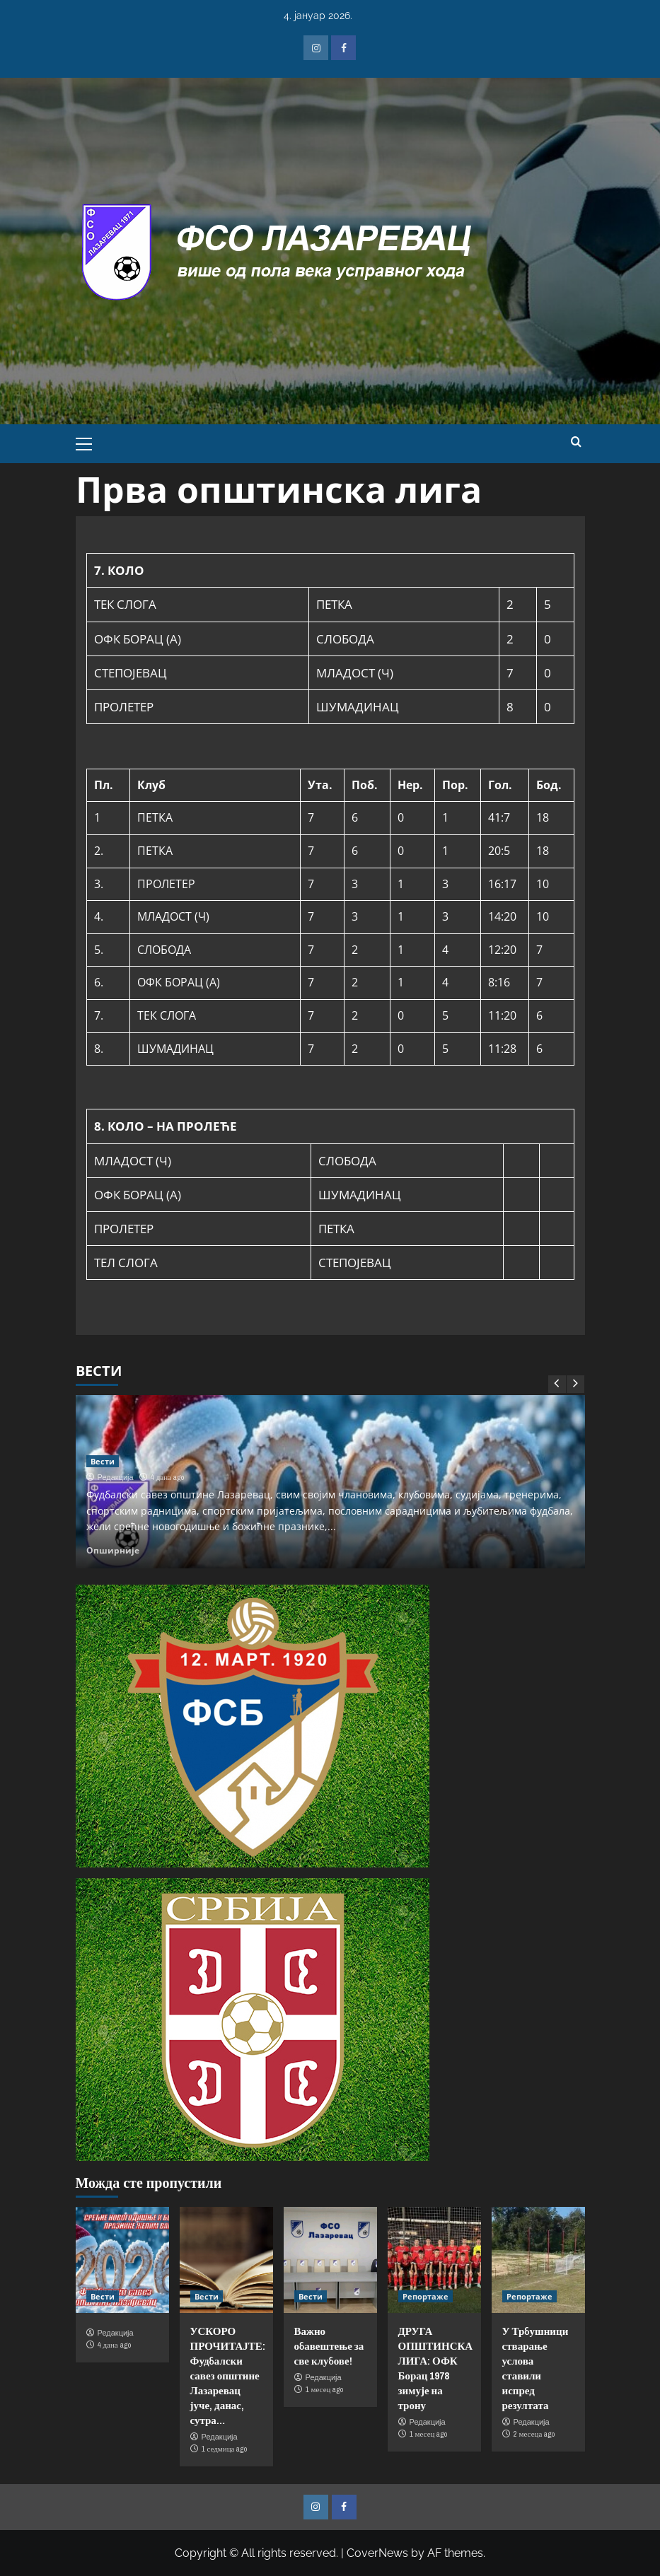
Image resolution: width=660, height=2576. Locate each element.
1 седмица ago (225, 2449)
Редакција (116, 1477)
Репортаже (425, 2296)
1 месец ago (325, 2389)
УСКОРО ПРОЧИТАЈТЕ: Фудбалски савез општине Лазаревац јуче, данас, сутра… (227, 2376)
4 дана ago (167, 1477)
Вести (103, 1461)
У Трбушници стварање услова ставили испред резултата (535, 2368)
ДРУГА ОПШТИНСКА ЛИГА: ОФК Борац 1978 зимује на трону (435, 2368)
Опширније (112, 1550)
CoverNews (377, 2553)
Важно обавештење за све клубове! (329, 2346)
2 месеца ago (534, 2434)
